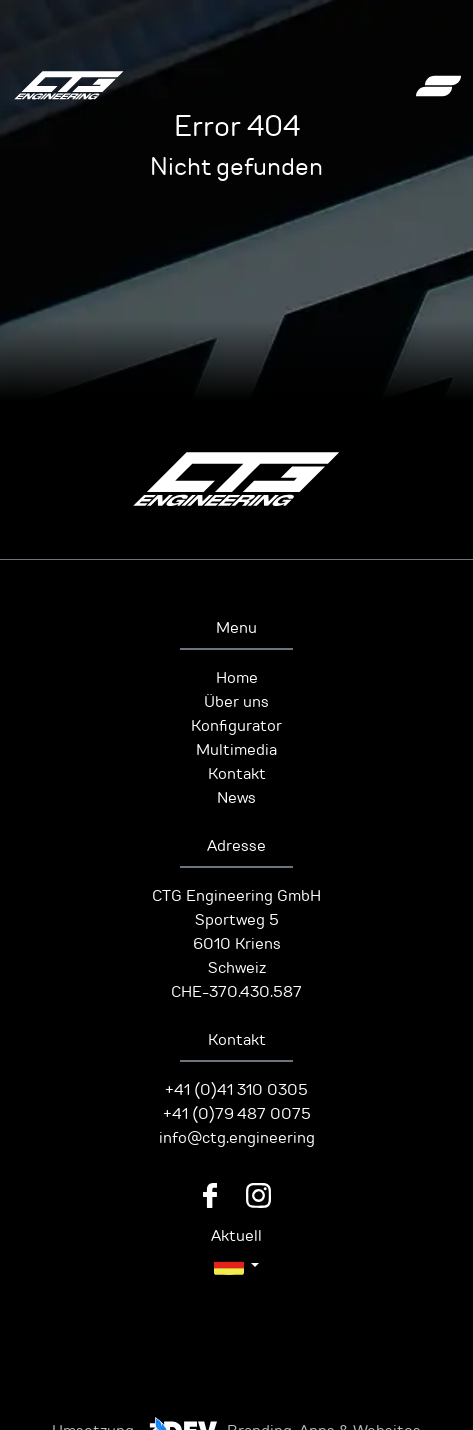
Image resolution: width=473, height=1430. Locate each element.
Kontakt (237, 774)
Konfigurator (236, 726)
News (236, 798)
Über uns (236, 702)
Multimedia (236, 750)
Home (237, 678)
